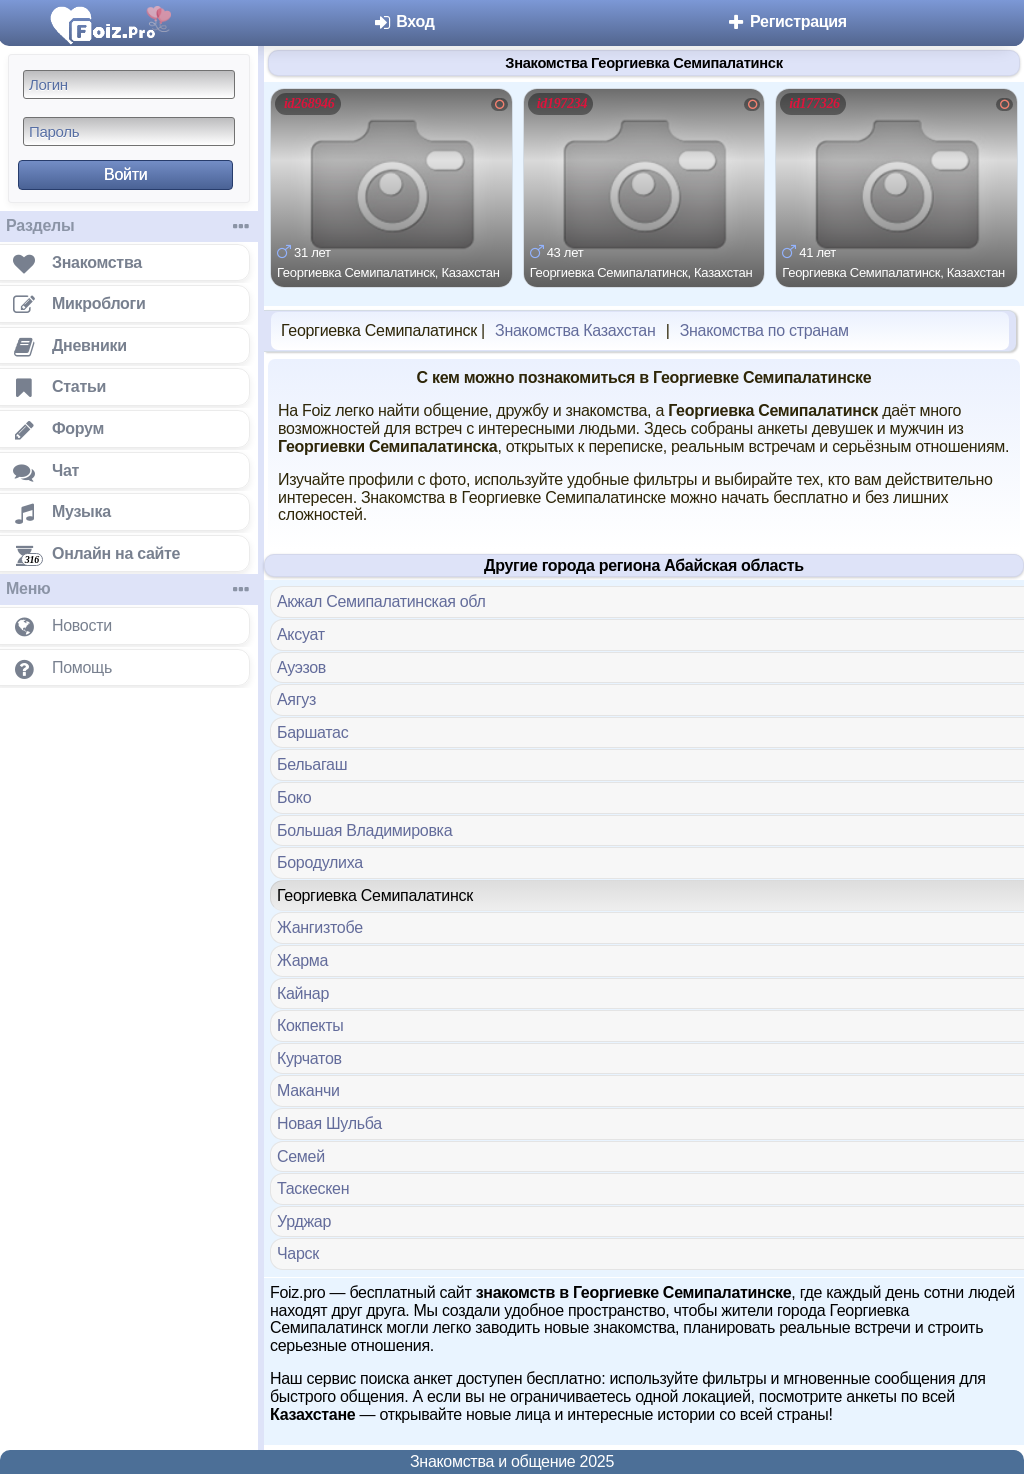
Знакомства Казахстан (575, 330)
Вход (403, 21)
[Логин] (129, 84)
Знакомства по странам (764, 330)
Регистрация (786, 21)
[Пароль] (129, 131)
